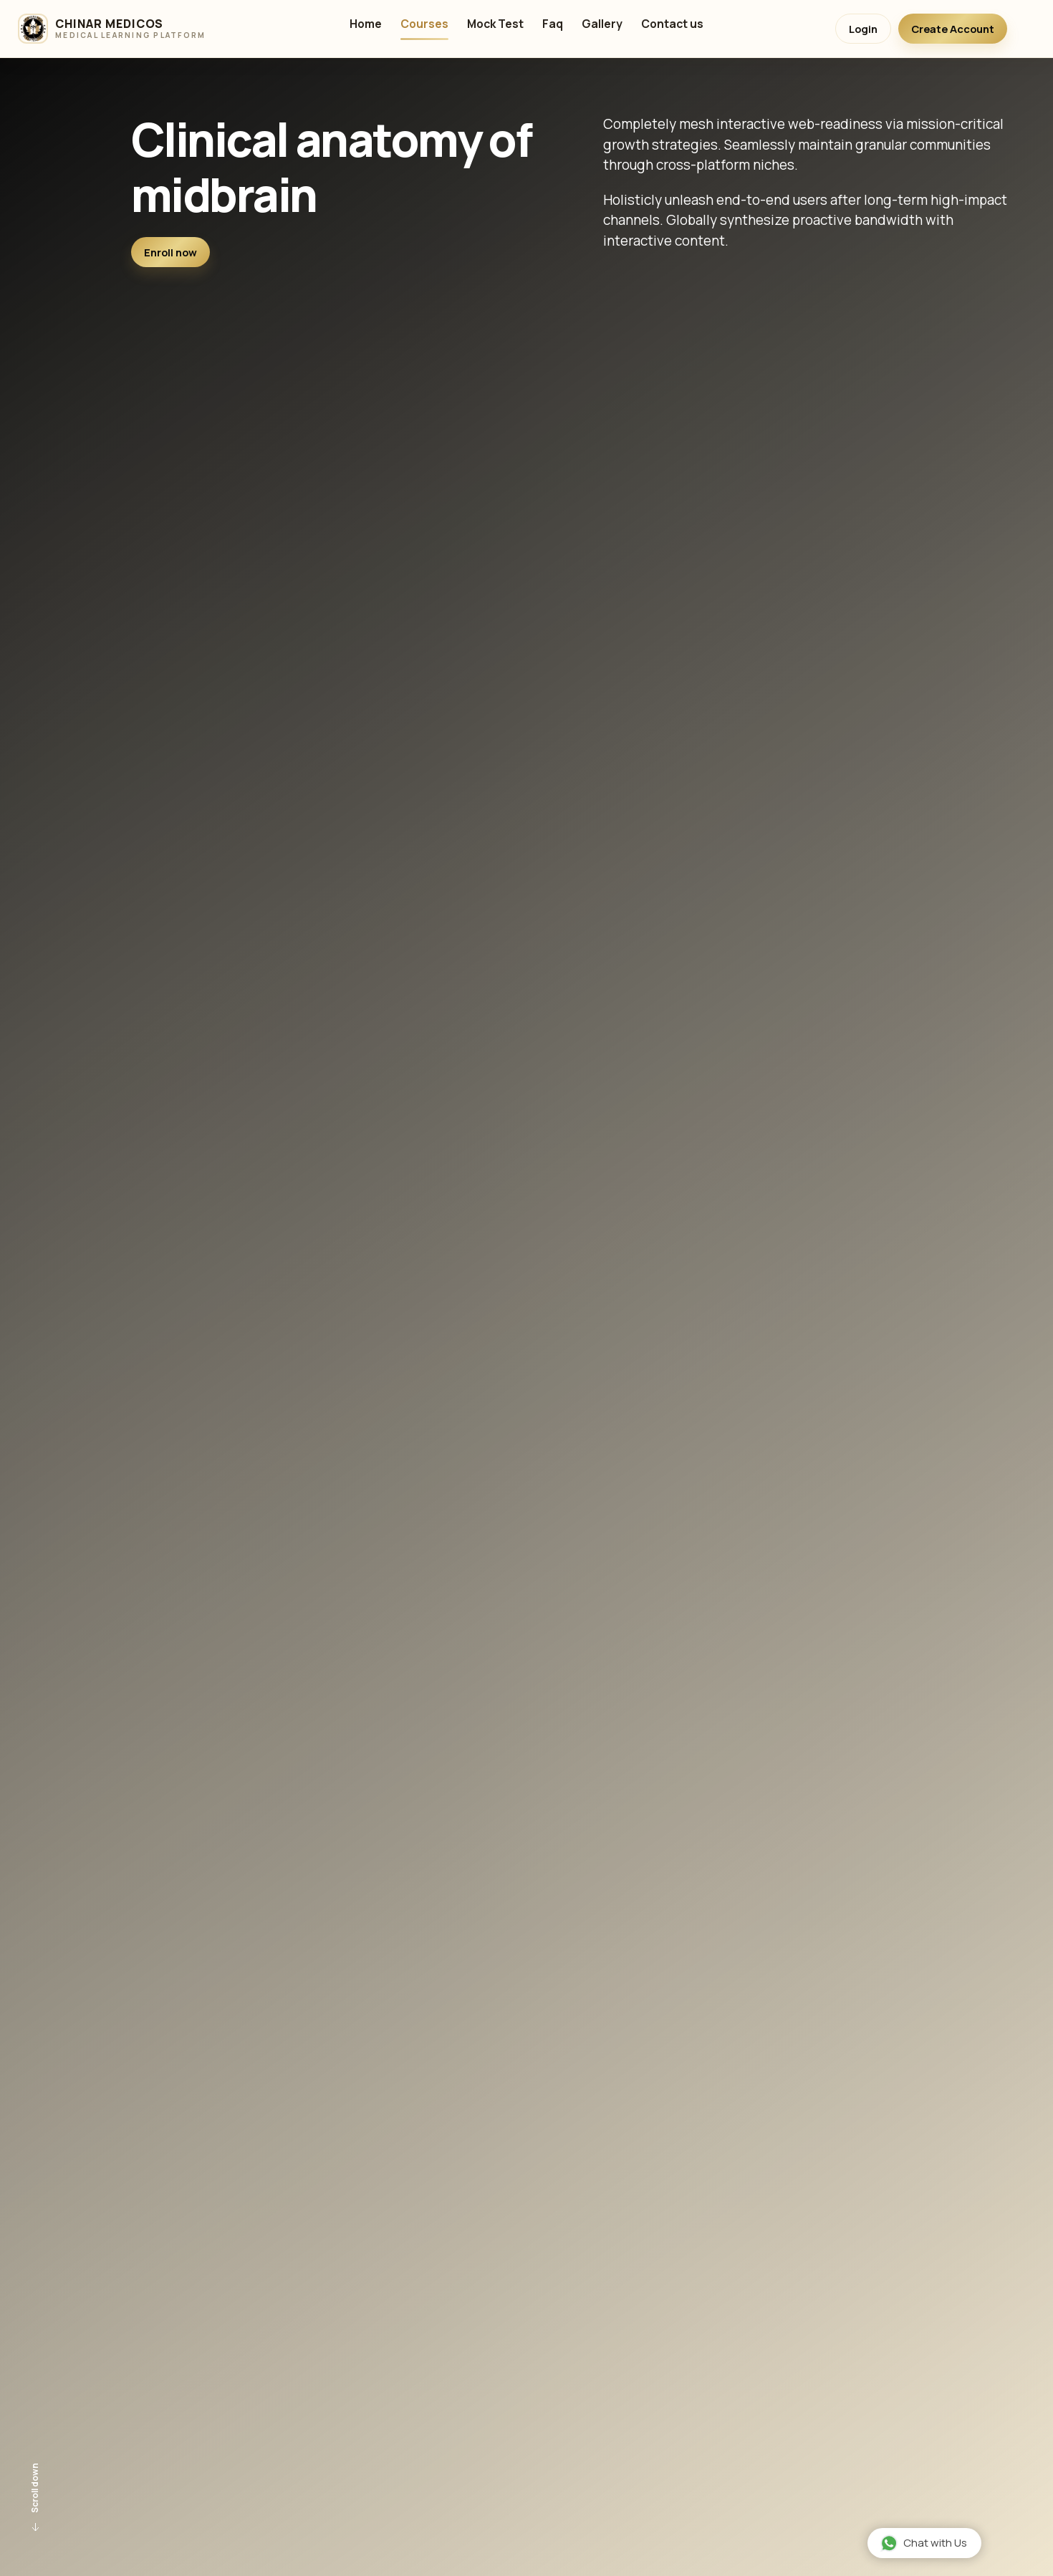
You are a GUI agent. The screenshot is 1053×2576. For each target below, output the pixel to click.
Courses (424, 25)
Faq (552, 25)
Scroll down (36, 2498)
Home (366, 25)
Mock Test (495, 25)
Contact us (672, 25)
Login (863, 28)
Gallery (602, 25)
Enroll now (170, 252)
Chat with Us (923, 2542)
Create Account (952, 28)
